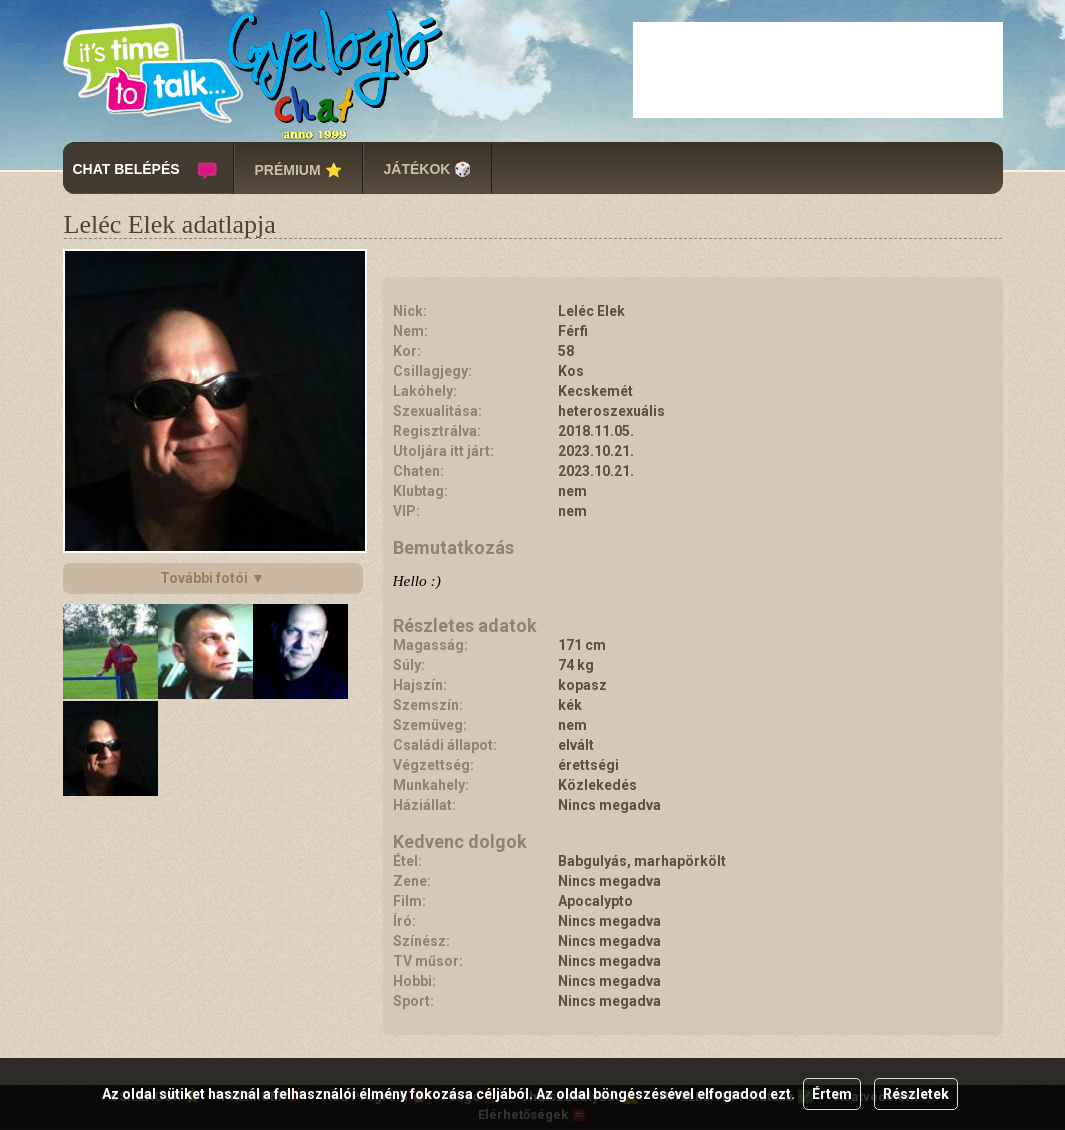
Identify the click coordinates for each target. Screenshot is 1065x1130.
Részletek (916, 1094)
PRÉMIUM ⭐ (298, 170)
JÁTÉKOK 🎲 (428, 169)
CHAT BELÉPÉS (126, 169)
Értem (832, 1094)
